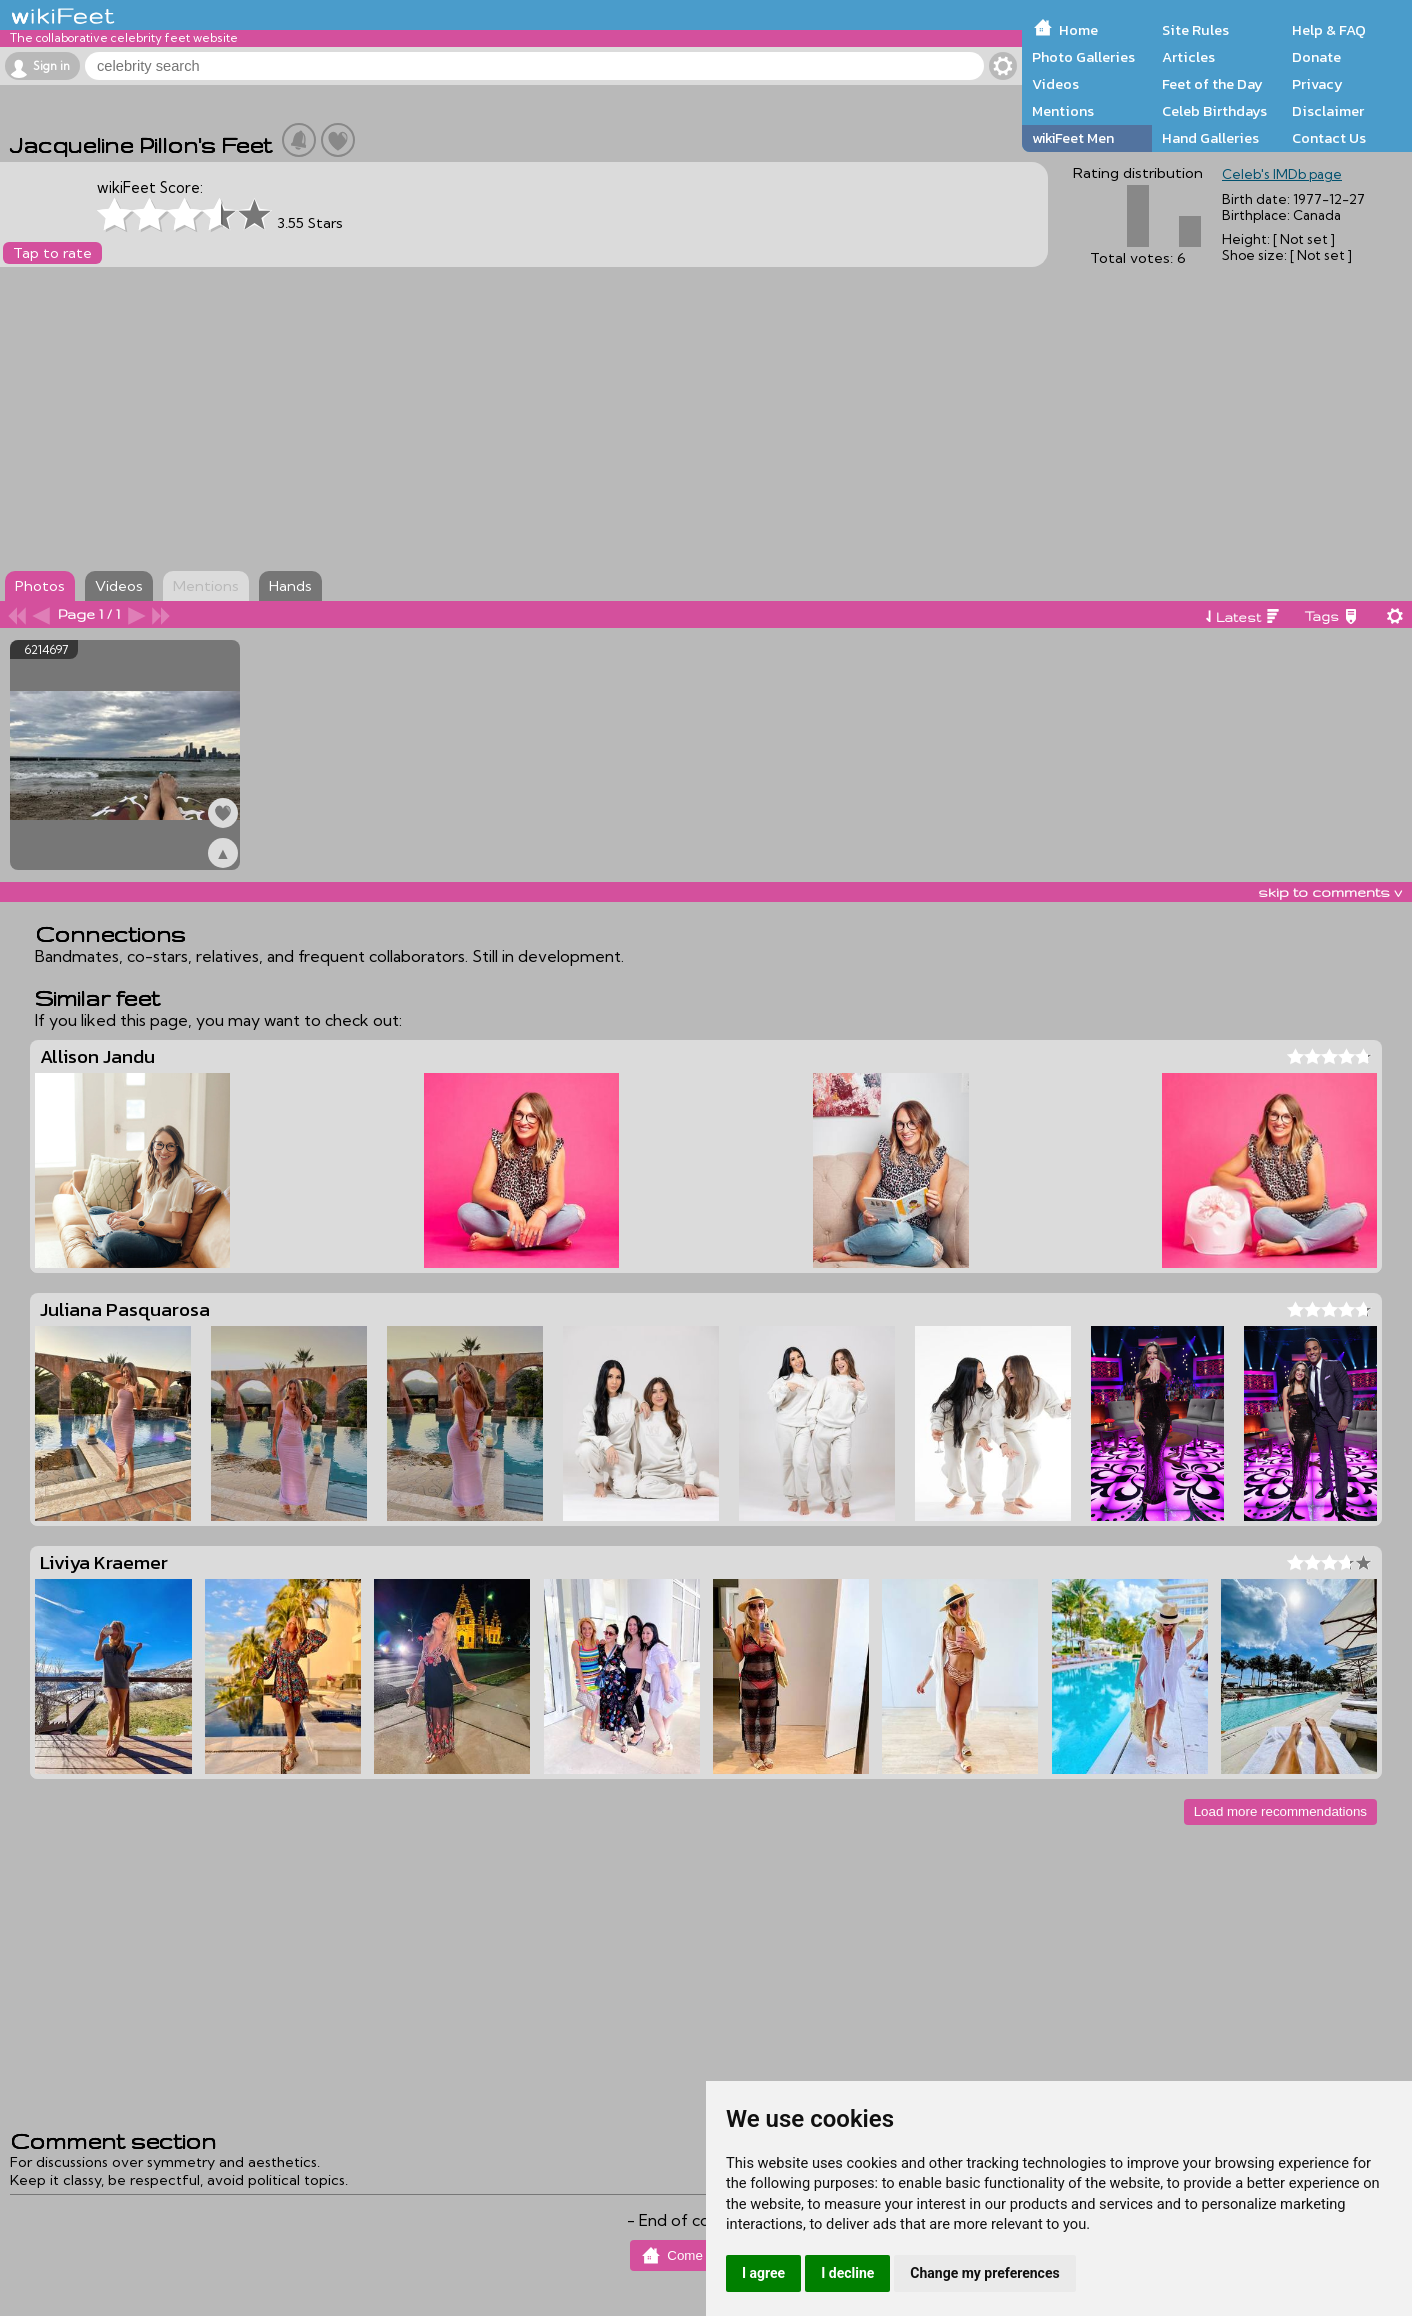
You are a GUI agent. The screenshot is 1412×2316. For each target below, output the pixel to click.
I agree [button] (763, 2273)
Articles (1188, 57)
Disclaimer (1328, 111)
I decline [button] (847, 2273)
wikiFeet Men (1073, 138)
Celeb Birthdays (1214, 111)
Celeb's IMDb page (1282, 174)
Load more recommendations (1280, 1811)
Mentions (1063, 111)
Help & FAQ (1329, 30)
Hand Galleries (1210, 138)
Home (1078, 30)
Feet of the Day (1212, 84)
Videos (1055, 84)
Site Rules (1195, 30)
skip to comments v (1330, 892)
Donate (1316, 57)
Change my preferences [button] (984, 2273)
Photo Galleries (1083, 57)
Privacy (1317, 84)
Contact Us (1329, 138)
